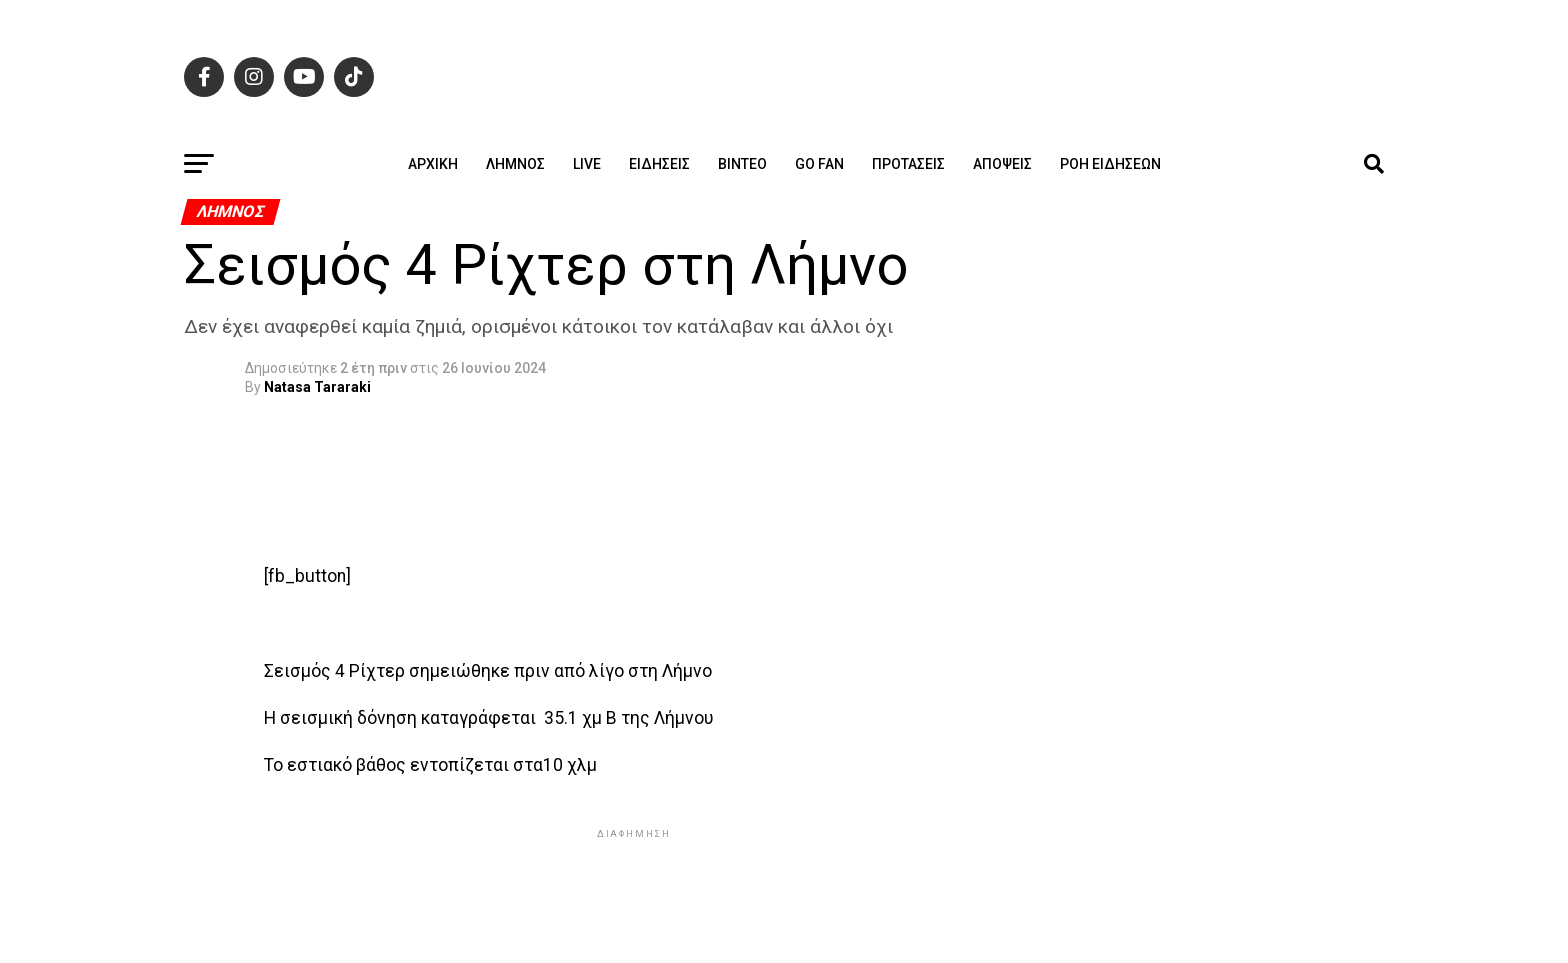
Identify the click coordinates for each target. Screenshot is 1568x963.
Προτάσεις (908, 164)
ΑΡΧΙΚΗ (433, 164)
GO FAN (819, 164)
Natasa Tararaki (317, 387)
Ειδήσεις (659, 164)
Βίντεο (742, 164)
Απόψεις (1002, 164)
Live (587, 164)
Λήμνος (515, 164)
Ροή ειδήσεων (1110, 164)
